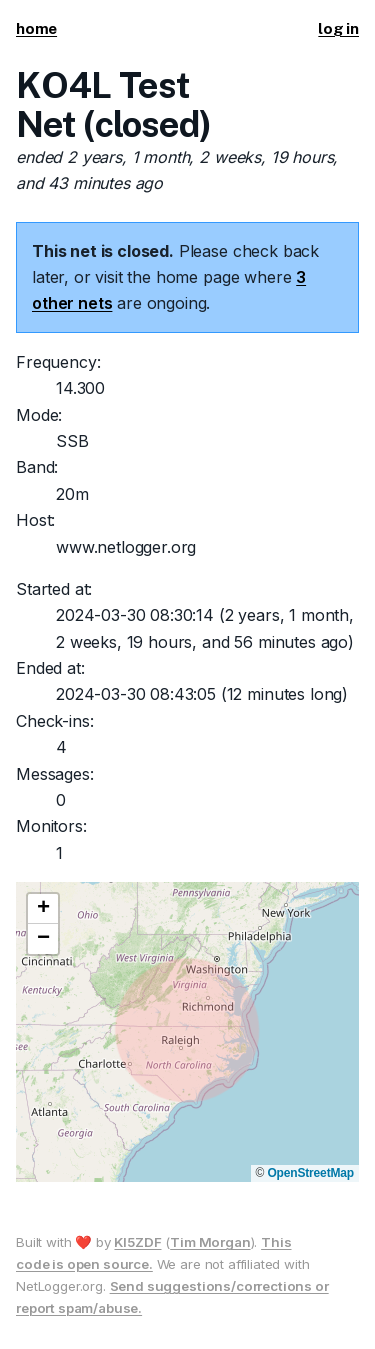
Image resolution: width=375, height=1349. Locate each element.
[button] (43, 909)
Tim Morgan (210, 1242)
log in (338, 28)
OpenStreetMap (310, 1173)
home (36, 28)
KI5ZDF (137, 1242)
